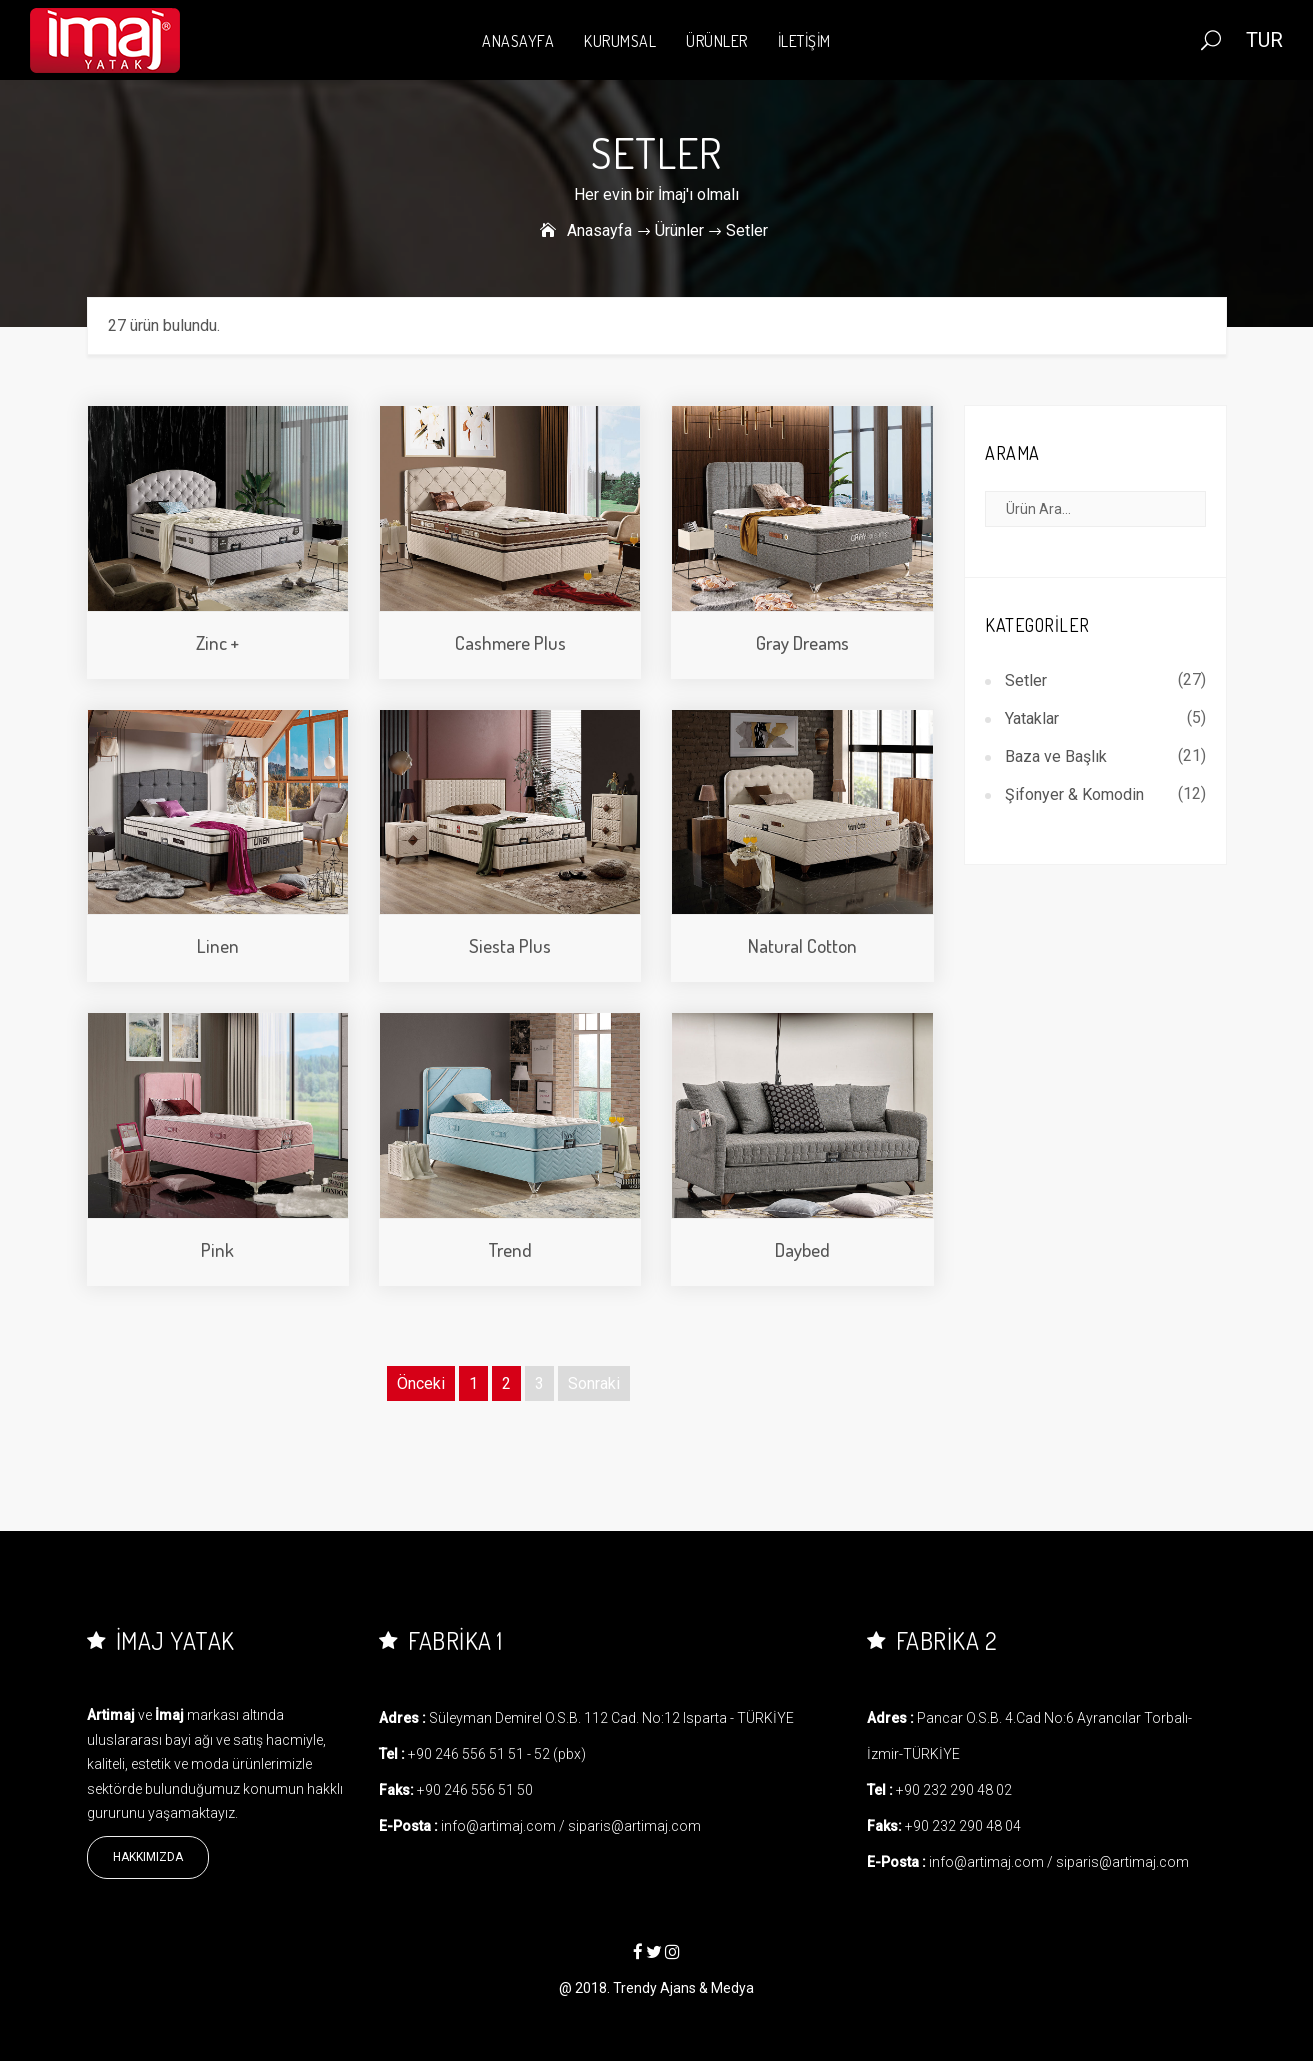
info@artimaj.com (498, 1826)
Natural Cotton (802, 945)
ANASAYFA (518, 41)
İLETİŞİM (804, 41)
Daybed (802, 1249)
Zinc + (217, 642)
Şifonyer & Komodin (1074, 794)
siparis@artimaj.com (634, 1826)
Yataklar (1032, 718)
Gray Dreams (802, 642)
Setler (1026, 680)
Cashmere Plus (510, 642)
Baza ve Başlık (1056, 756)
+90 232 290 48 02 (954, 1790)
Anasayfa (599, 230)
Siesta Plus (510, 945)
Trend (510, 1249)
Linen (218, 945)
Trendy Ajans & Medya (683, 1988)
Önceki (421, 1383)
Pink (217, 1249)
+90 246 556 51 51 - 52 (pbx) (497, 1754)
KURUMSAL (620, 41)
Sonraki (594, 1383)
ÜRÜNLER (717, 41)
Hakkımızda (148, 1857)
